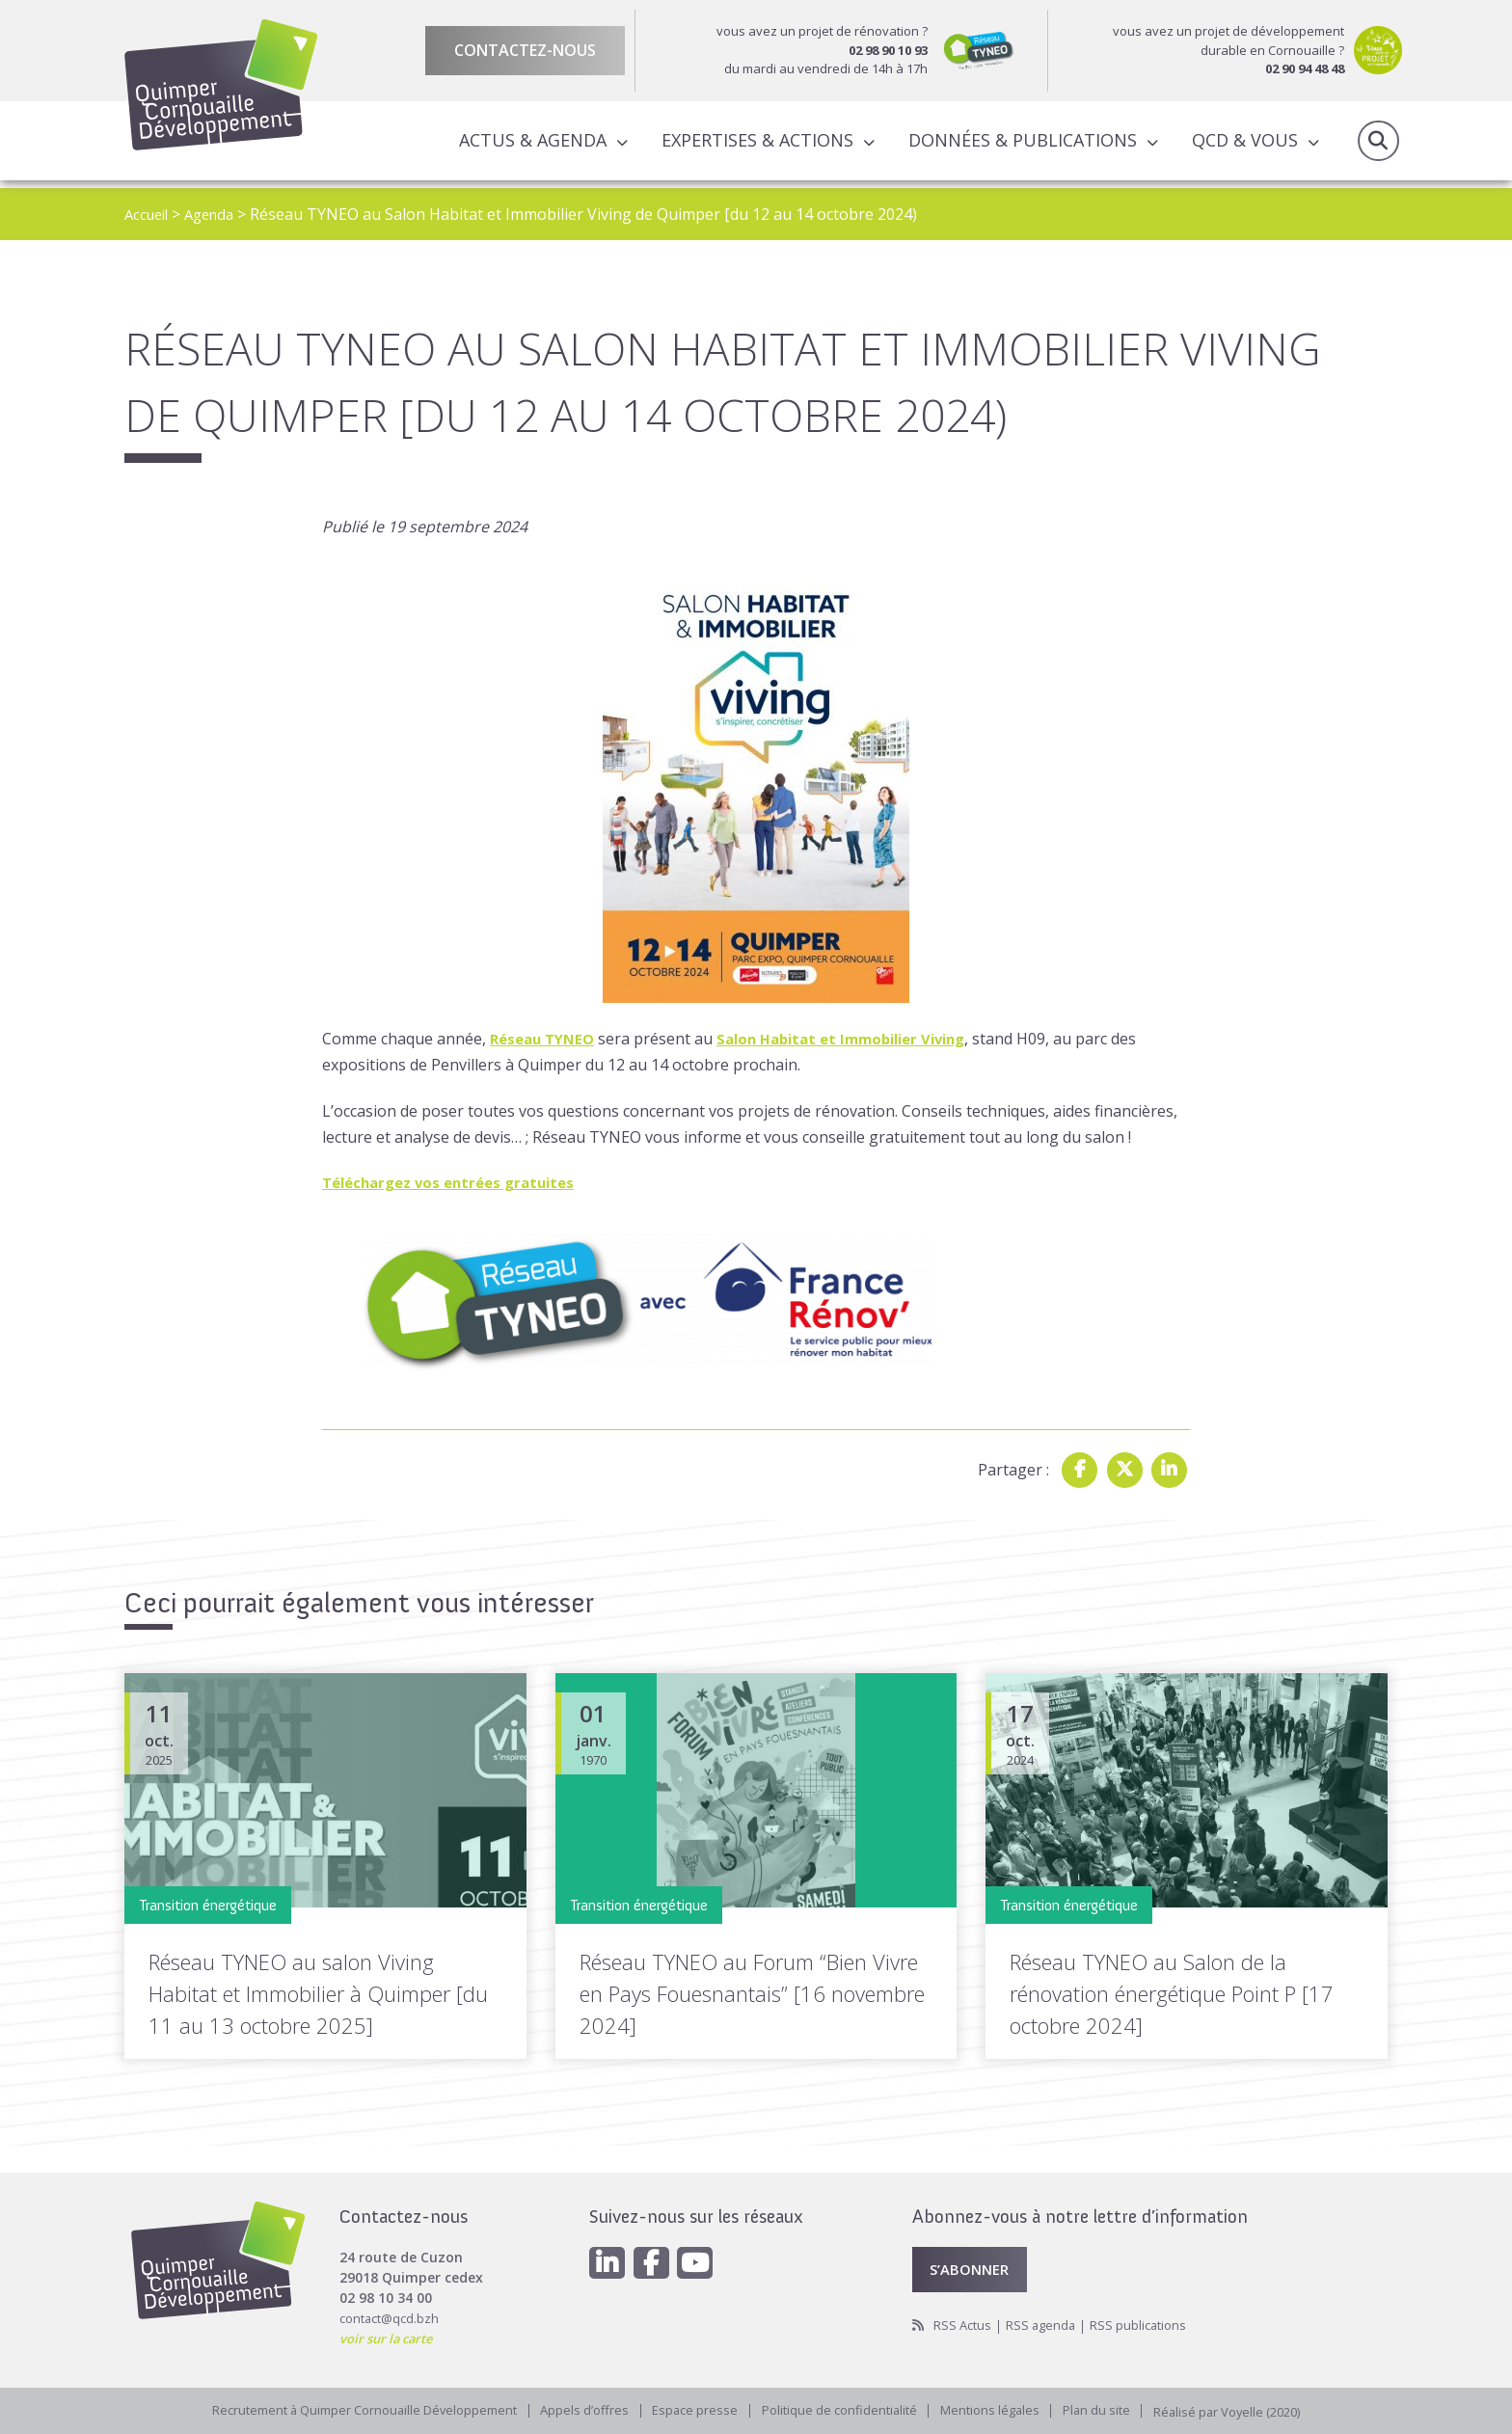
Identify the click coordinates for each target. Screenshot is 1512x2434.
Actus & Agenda (529, 143)
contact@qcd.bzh (392, 2311)
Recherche (1378, 144)
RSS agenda (1048, 2322)
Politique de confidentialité (842, 2409)
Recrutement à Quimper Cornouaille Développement (341, 2409)
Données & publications (1018, 143)
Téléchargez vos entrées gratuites (457, 1182)
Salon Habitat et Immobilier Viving (860, 1038)
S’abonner (974, 2264)
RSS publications (1150, 2322)
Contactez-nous (525, 50)
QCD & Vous (1241, 143)
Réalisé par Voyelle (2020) (1255, 2409)
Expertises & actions (754, 143)
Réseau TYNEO (546, 1038)
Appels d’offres (576, 2409)
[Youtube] (705, 2257)
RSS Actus (964, 2322)
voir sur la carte (391, 2331)
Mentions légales (1002, 2409)
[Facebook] (656, 2257)
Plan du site (1115, 2409)
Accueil (149, 214)
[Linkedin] (608, 2257)
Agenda (217, 214)
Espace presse (691, 2409)
